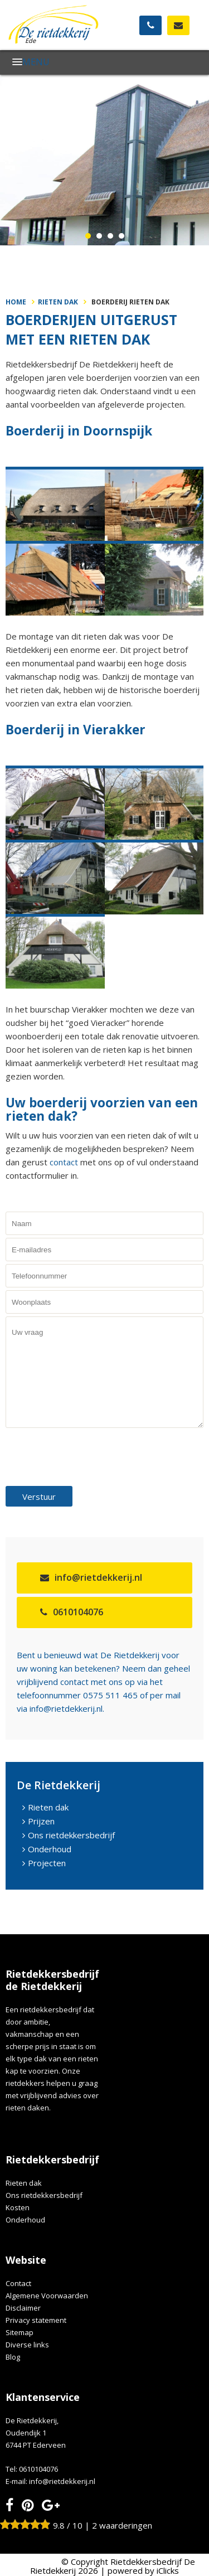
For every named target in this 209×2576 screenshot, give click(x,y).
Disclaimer (23, 2308)
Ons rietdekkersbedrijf (71, 1835)
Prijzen (41, 1821)
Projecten (47, 1862)
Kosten (18, 2207)
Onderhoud (49, 1848)
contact (65, 1162)
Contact (18, 2283)
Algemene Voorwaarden (47, 2296)
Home (16, 302)
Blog (13, 2357)
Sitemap (19, 2332)
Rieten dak (58, 302)
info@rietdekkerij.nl (98, 1577)
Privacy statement (36, 2320)
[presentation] (90, 1456)
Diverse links (27, 2345)
